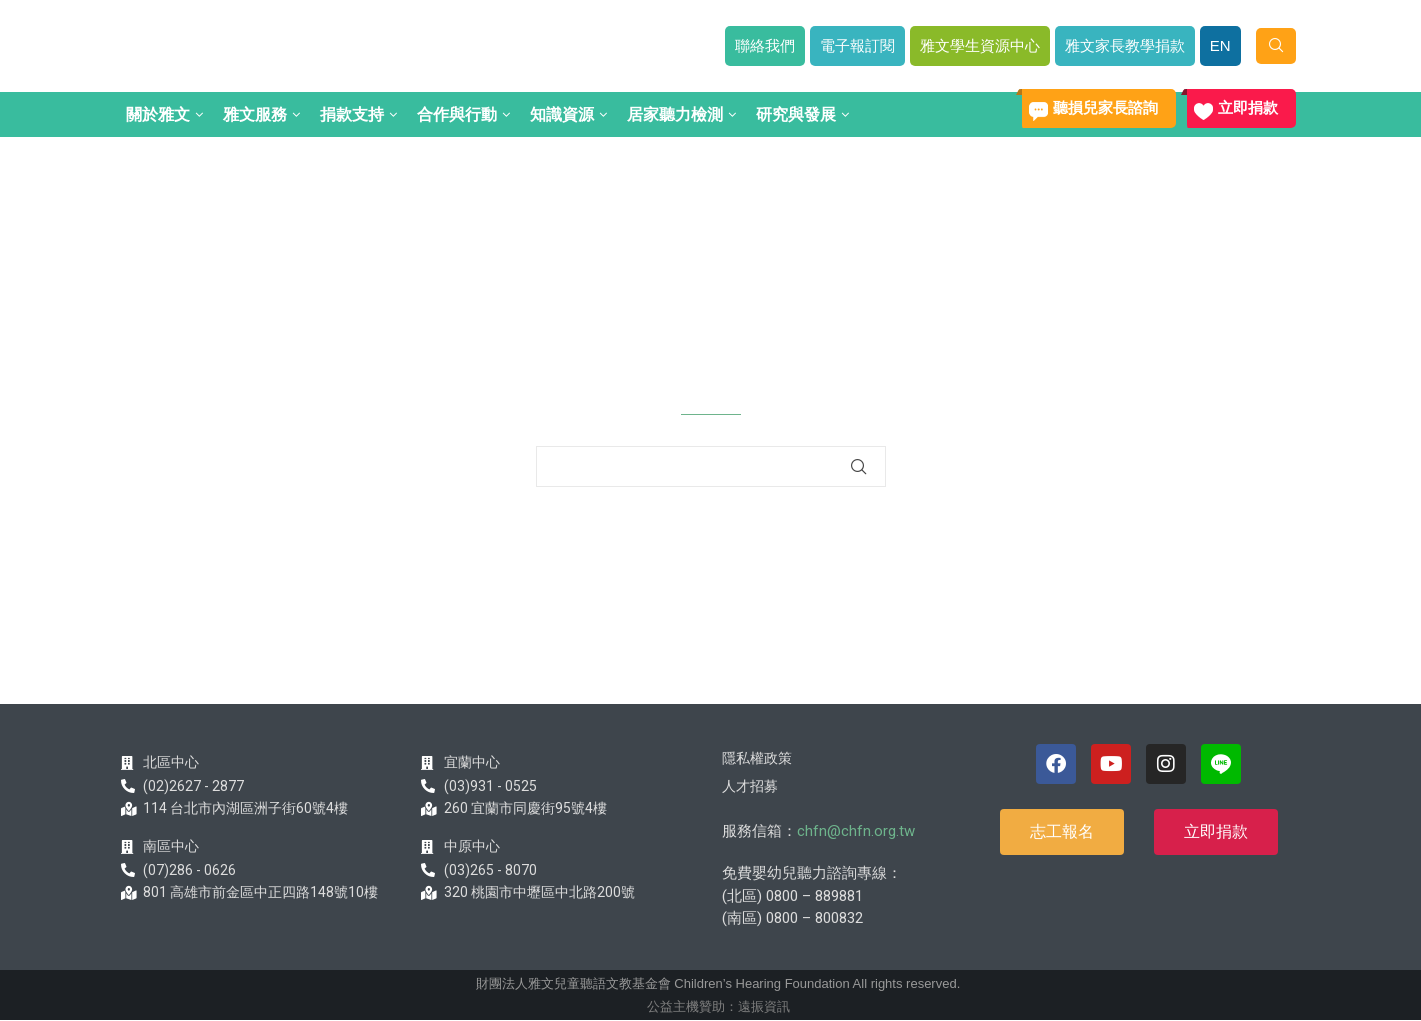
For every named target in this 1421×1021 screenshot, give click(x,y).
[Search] (1276, 46)
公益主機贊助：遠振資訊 (718, 1006)
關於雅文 (158, 114)
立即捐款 (1248, 107)
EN (1220, 45)
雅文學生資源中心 (980, 45)
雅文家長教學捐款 (1125, 45)
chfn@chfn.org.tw (856, 831)
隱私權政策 (757, 758)
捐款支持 (352, 114)
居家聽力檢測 (675, 114)
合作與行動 (457, 114)
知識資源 (562, 114)
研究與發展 (796, 114)
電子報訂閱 (857, 45)
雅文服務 (255, 114)
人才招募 (750, 786)
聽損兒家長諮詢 (1105, 107)
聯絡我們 (765, 45)
